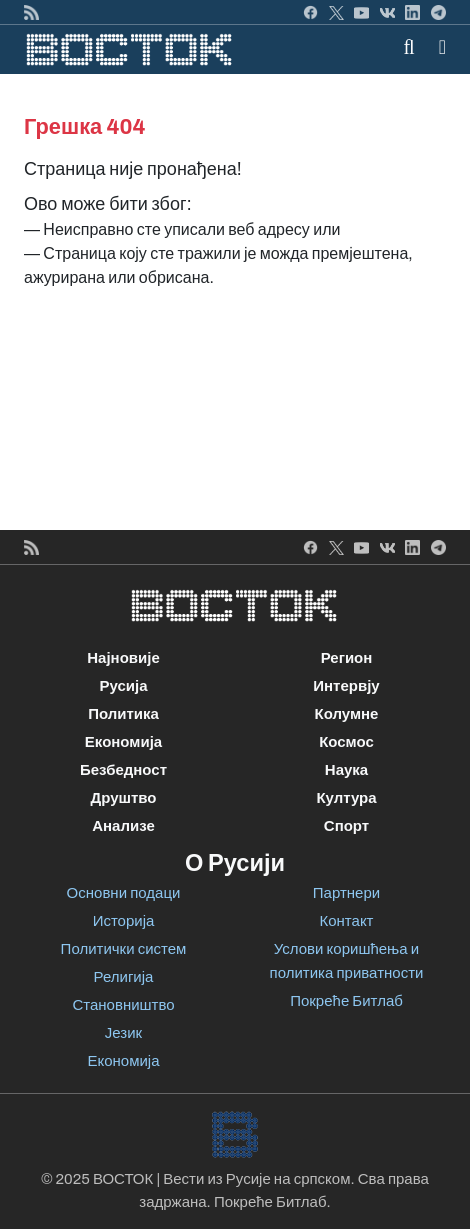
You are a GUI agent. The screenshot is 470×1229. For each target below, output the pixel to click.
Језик (123, 1033)
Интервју (346, 686)
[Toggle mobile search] (409, 47)
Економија (123, 742)
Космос (346, 742)
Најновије (123, 658)
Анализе (123, 826)
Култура (346, 798)
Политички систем (124, 949)
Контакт (346, 921)
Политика (123, 714)
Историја (124, 921)
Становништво (123, 1005)
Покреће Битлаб (346, 1001)
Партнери (346, 893)
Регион (347, 658)
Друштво (123, 798)
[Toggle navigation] (436, 47)
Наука (346, 770)
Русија (123, 686)
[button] (442, 47)
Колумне (347, 714)
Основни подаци (124, 893)
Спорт (346, 826)
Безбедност (123, 770)
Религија (124, 977)
